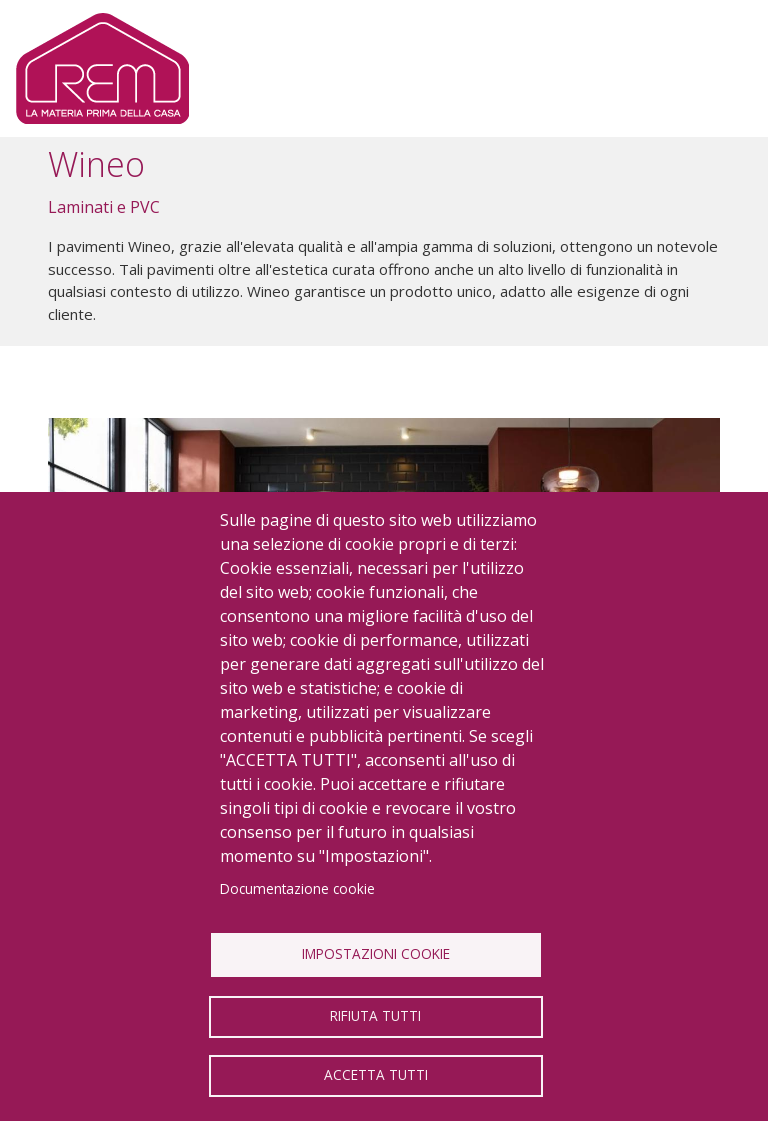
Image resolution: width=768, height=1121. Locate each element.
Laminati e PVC (104, 207)
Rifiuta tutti (375, 1015)
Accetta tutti (376, 1074)
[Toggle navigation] (720, 69)
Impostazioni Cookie (376, 953)
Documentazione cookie (297, 888)
